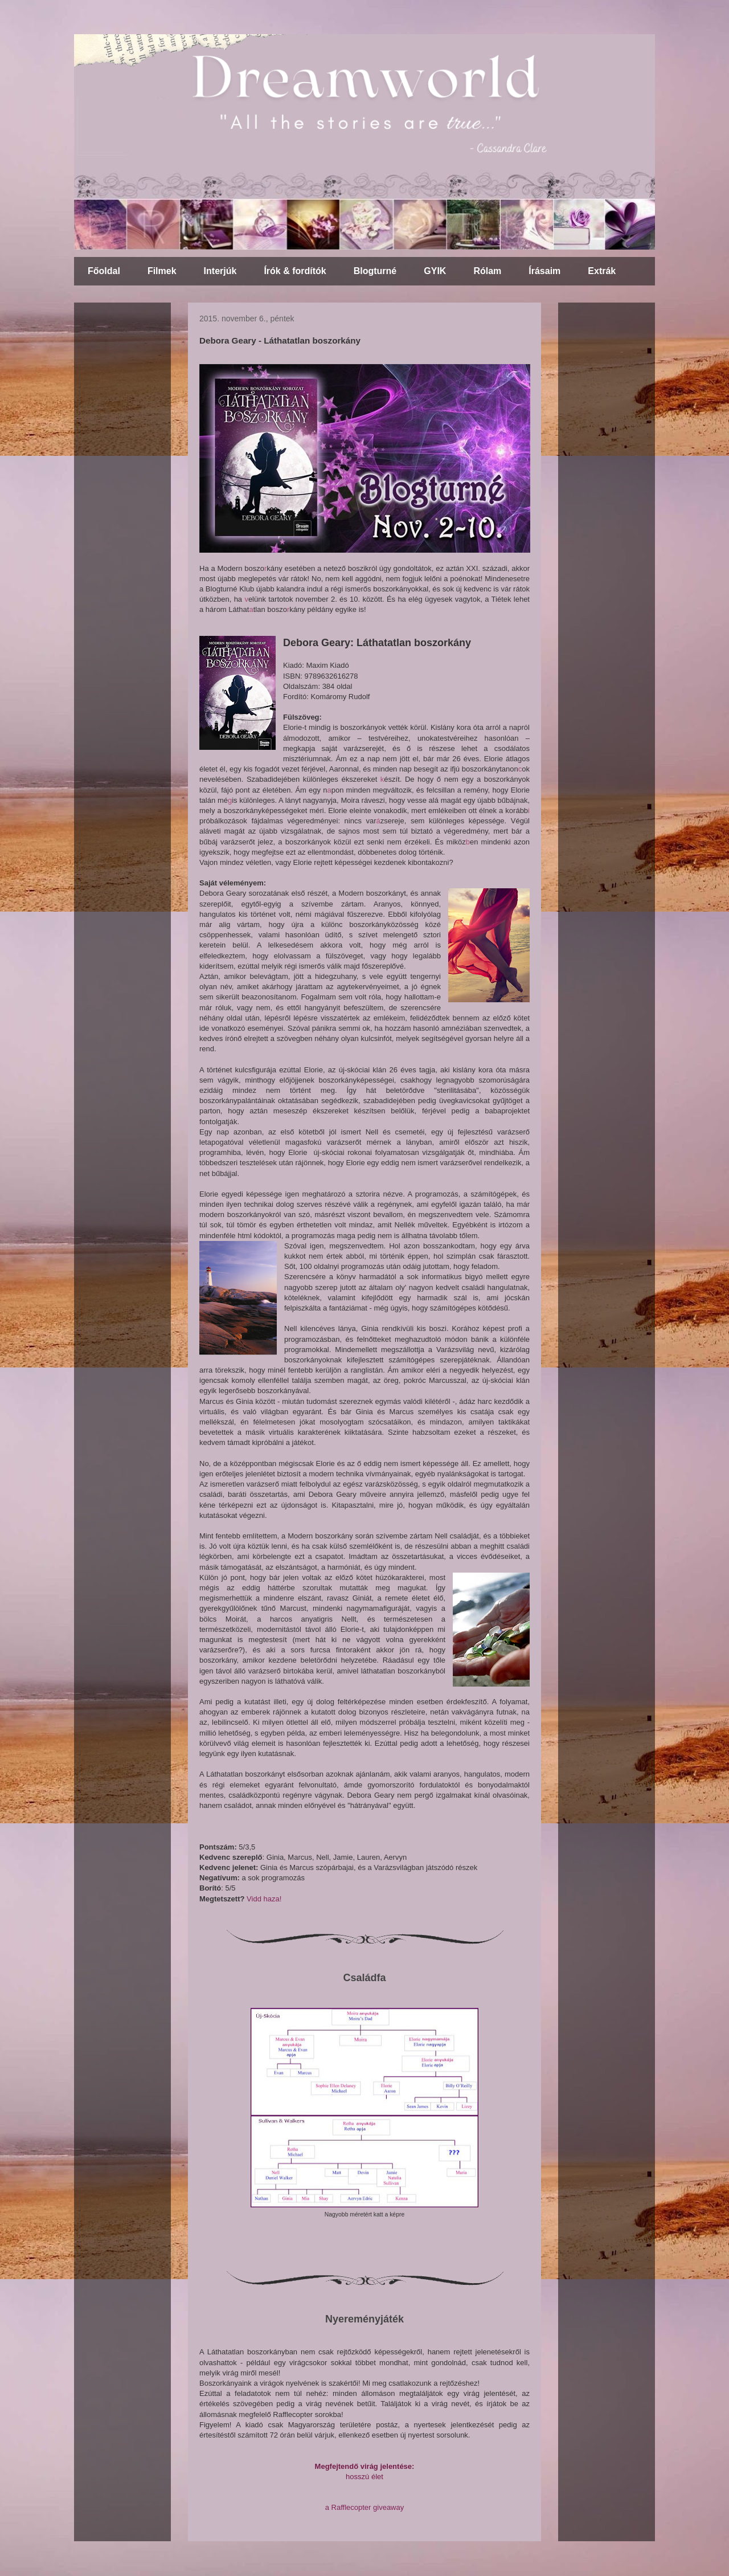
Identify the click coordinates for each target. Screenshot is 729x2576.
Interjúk (220, 271)
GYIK (435, 271)
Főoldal (104, 271)
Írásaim (544, 271)
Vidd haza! (264, 1899)
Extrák (602, 271)
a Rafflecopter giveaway (364, 2507)
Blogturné (375, 271)
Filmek (162, 271)
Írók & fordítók (295, 271)
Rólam (487, 271)
